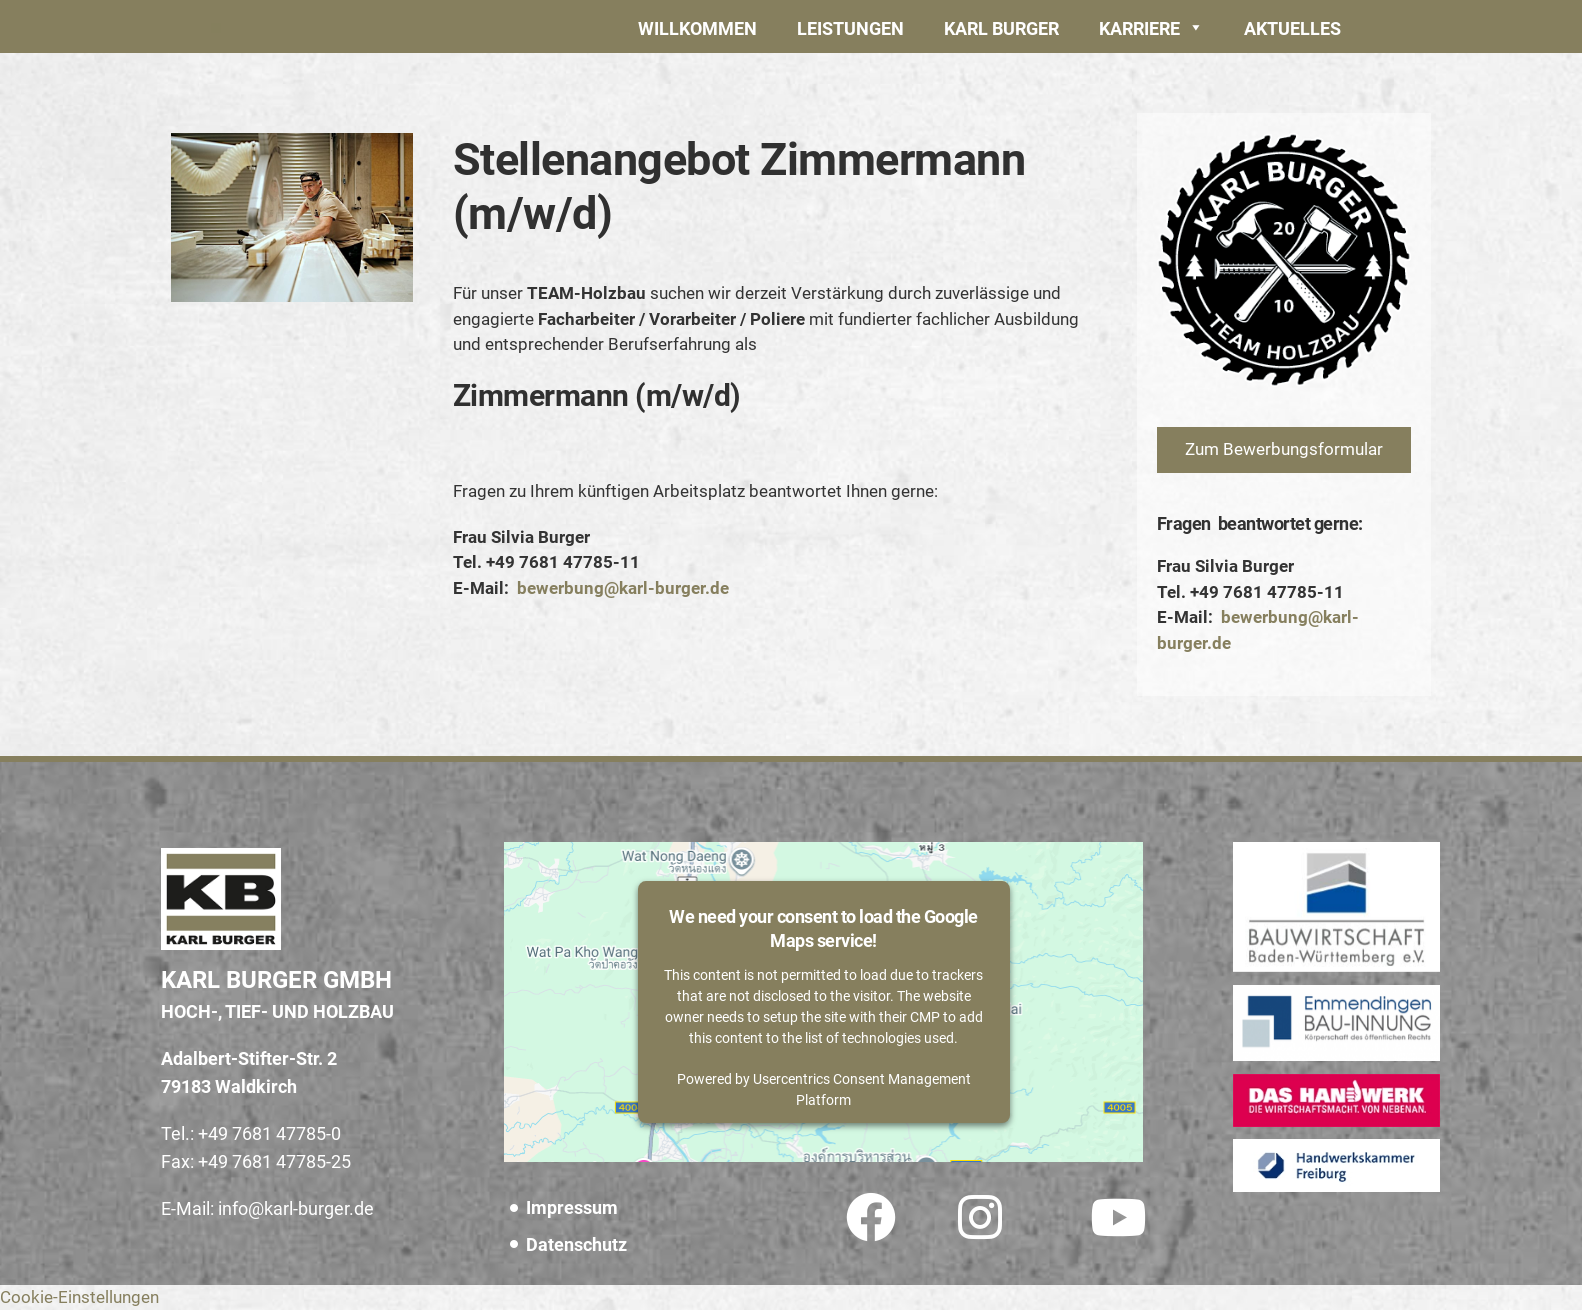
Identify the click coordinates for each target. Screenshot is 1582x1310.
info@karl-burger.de (296, 1208)
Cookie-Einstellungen (79, 1297)
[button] (850, 27)
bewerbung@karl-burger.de (623, 588)
